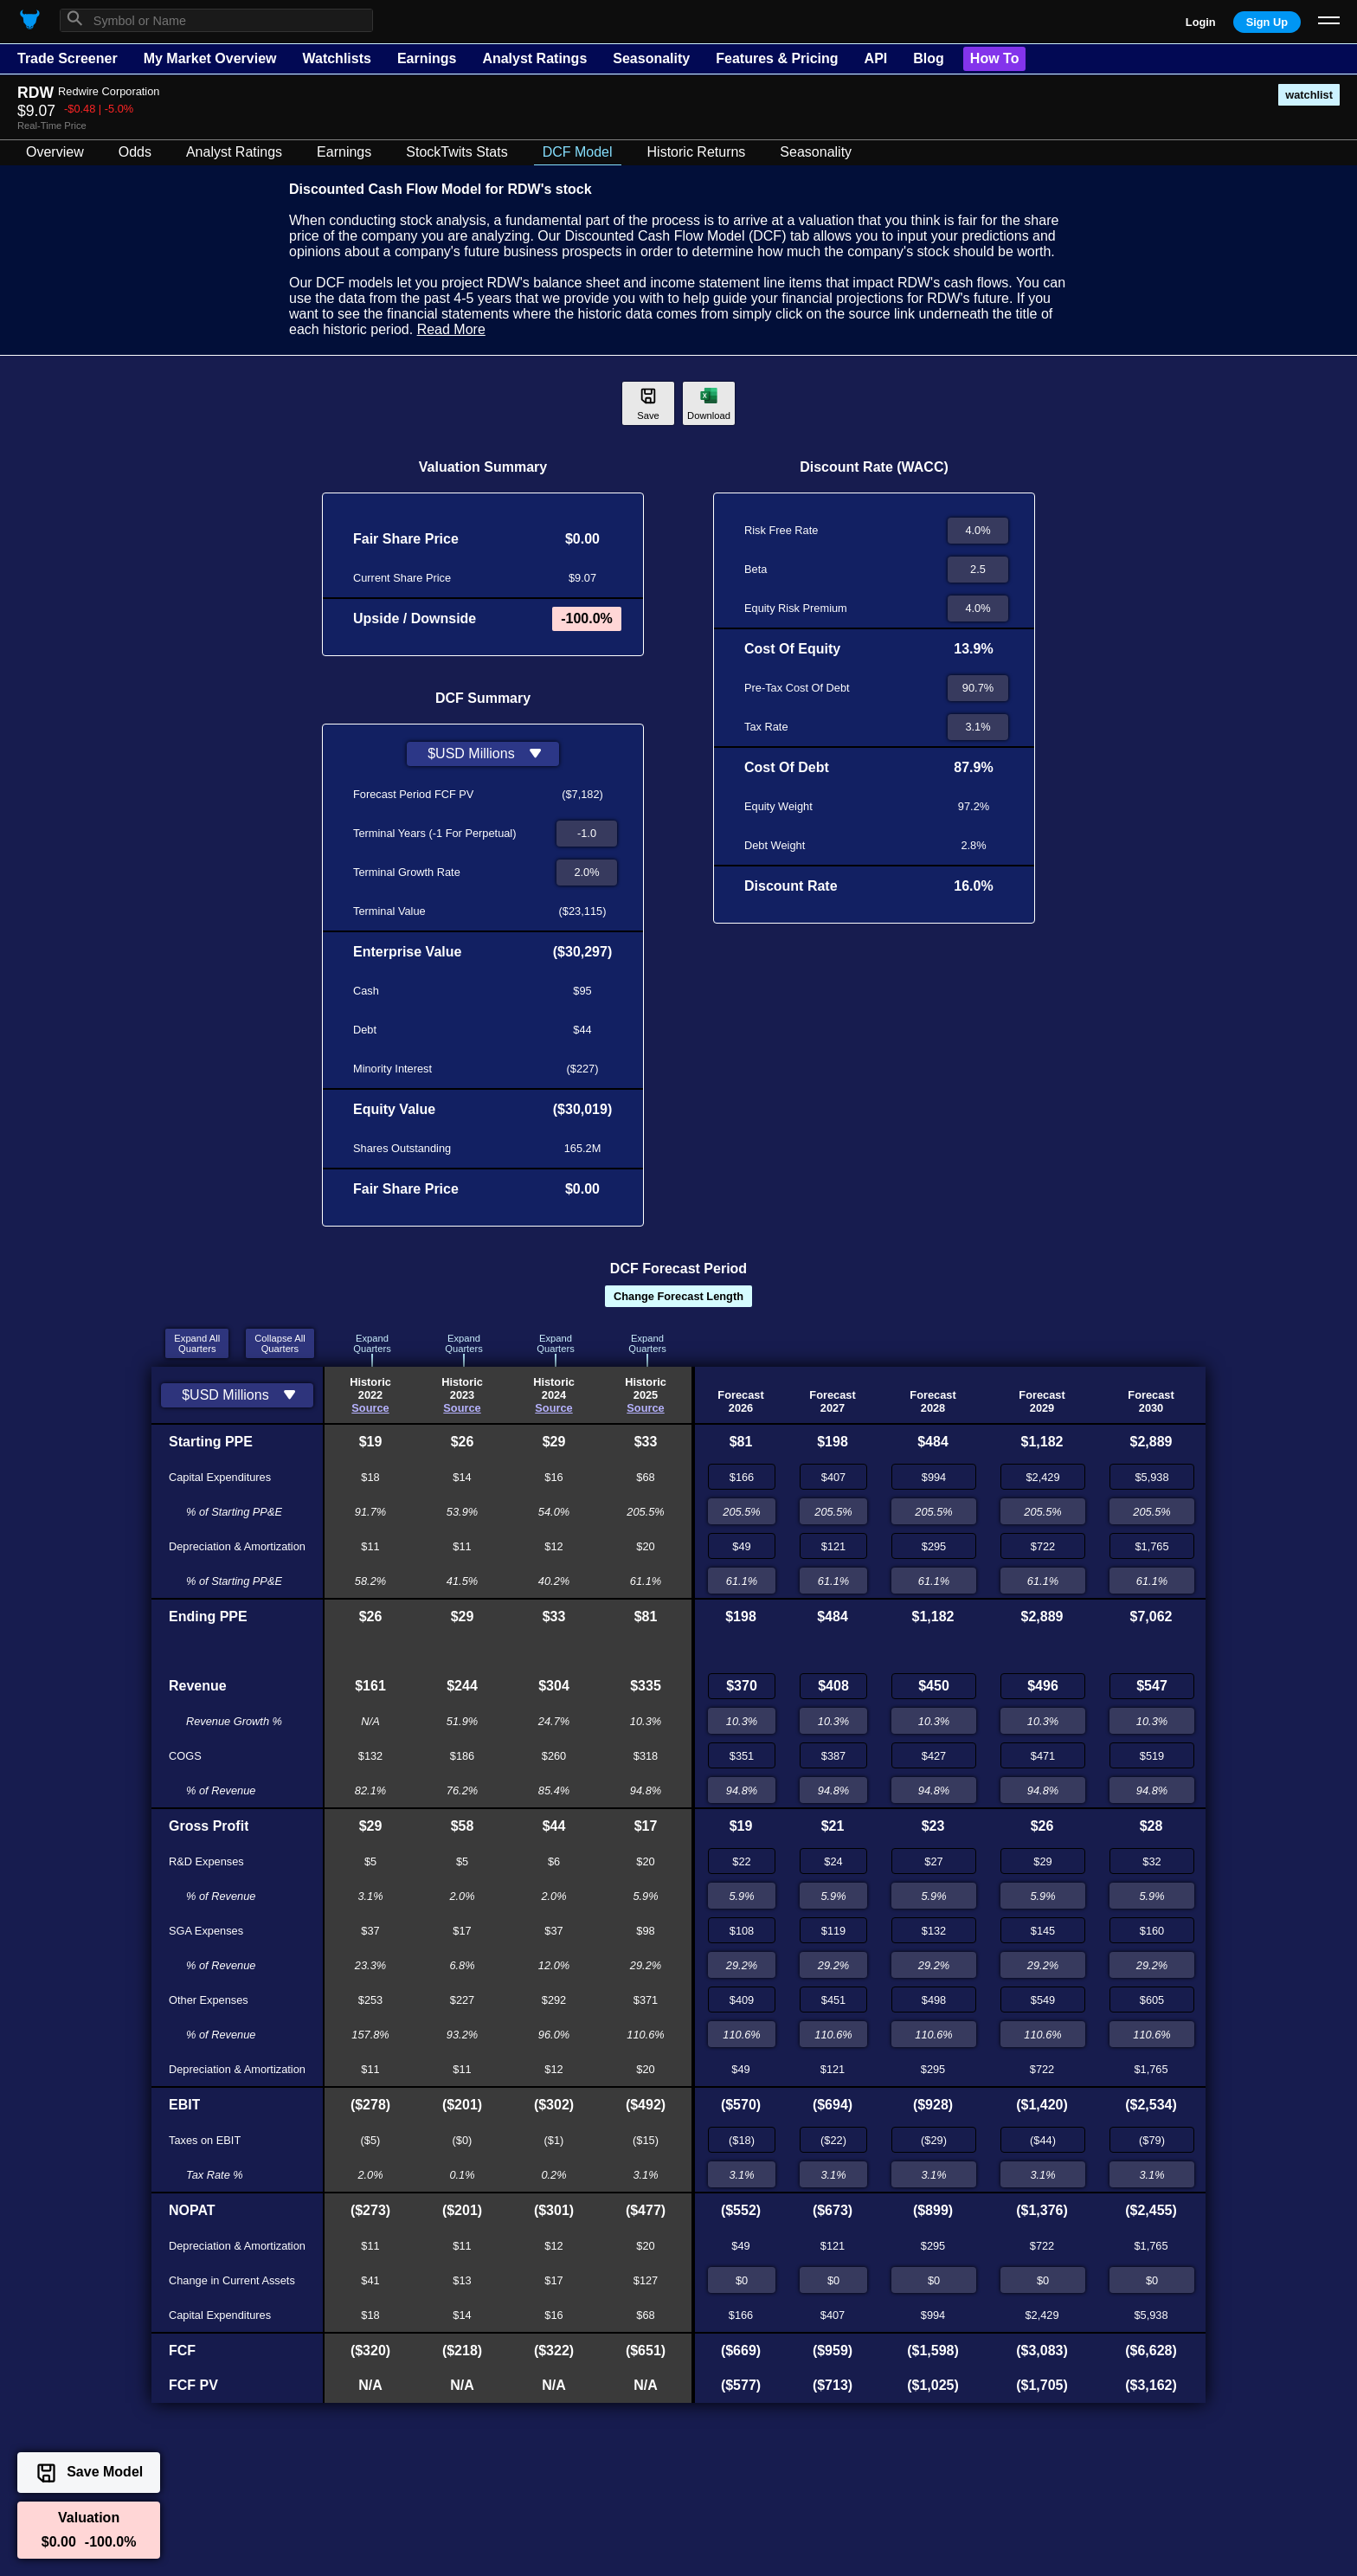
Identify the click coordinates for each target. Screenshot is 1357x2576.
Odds (135, 152)
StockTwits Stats (456, 152)
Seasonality (651, 58)
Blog (928, 58)
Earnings (426, 58)
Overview (55, 152)
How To (994, 58)
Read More (451, 329)
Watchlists (336, 58)
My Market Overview (210, 58)
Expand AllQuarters (197, 1343)
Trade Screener (67, 58)
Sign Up (1267, 22)
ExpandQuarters (372, 1343)
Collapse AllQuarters (279, 1343)
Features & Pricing (777, 58)
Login (1201, 22)
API (876, 58)
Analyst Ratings (534, 58)
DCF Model (578, 152)
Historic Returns (696, 152)
